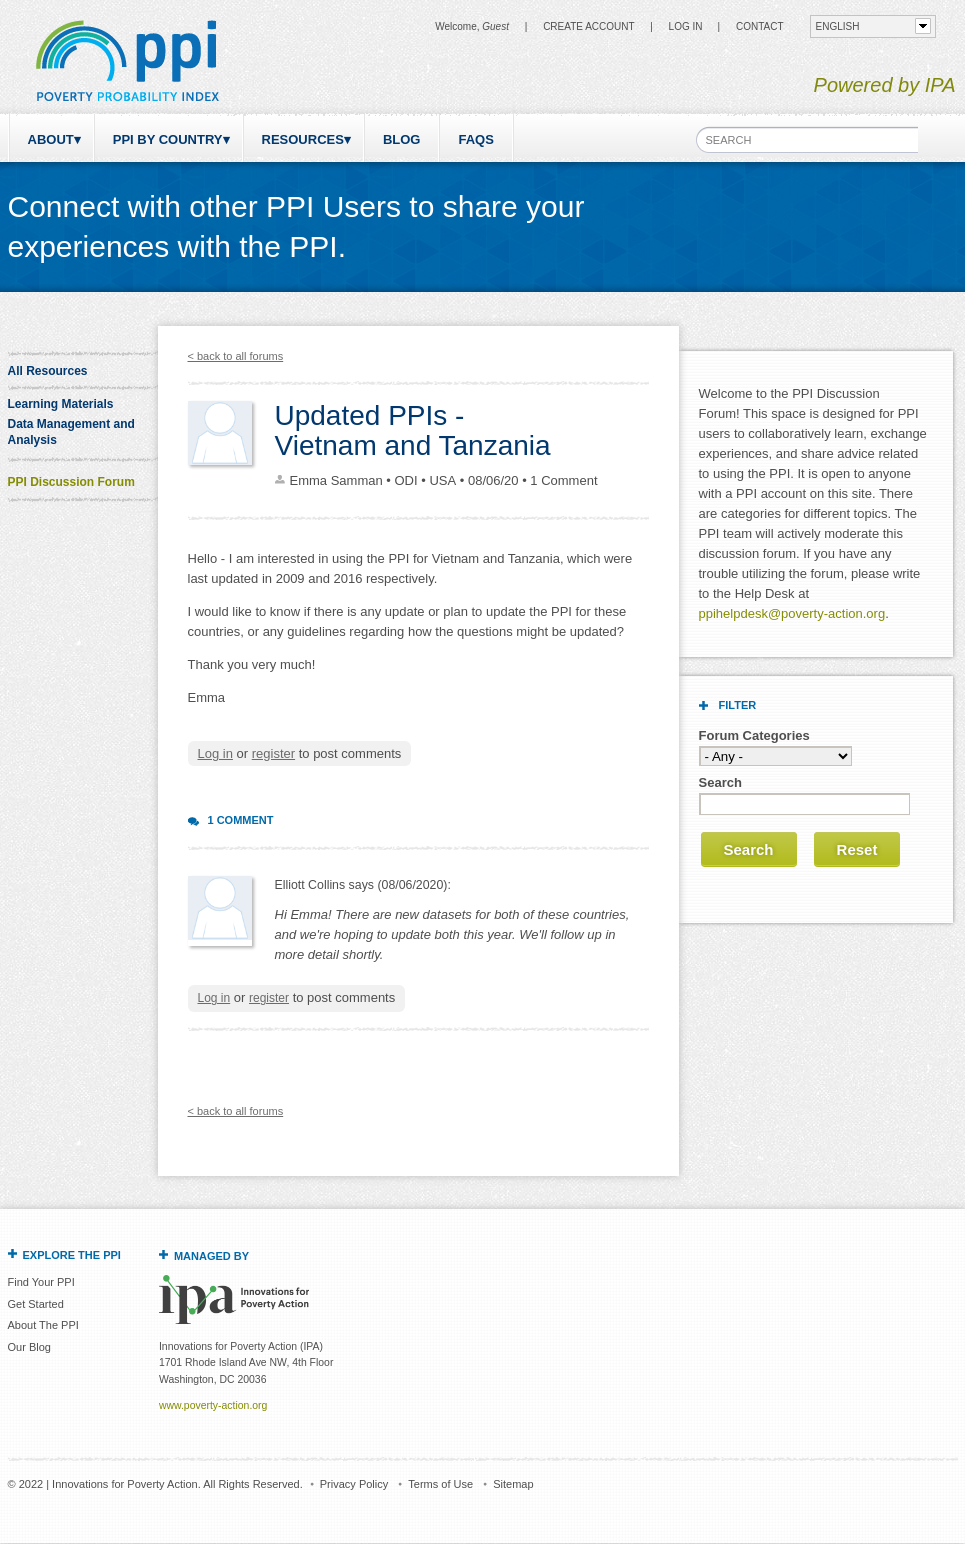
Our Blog (29, 1347)
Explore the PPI (72, 1255)
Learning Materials (61, 404)
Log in (686, 26)
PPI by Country (168, 139)
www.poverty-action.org (213, 1405)
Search (720, 782)
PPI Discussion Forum (71, 482)
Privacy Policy (354, 1484)
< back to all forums (236, 356)
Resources (303, 139)
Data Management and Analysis (71, 432)
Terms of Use (440, 1484)
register (273, 753)
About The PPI (43, 1325)
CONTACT (760, 26)
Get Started (36, 1304)
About (51, 139)
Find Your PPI (41, 1282)
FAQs (475, 139)
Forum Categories (754, 735)
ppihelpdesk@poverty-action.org (792, 613)
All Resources (48, 371)
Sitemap (513, 1484)
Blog (402, 139)
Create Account (588, 26)
